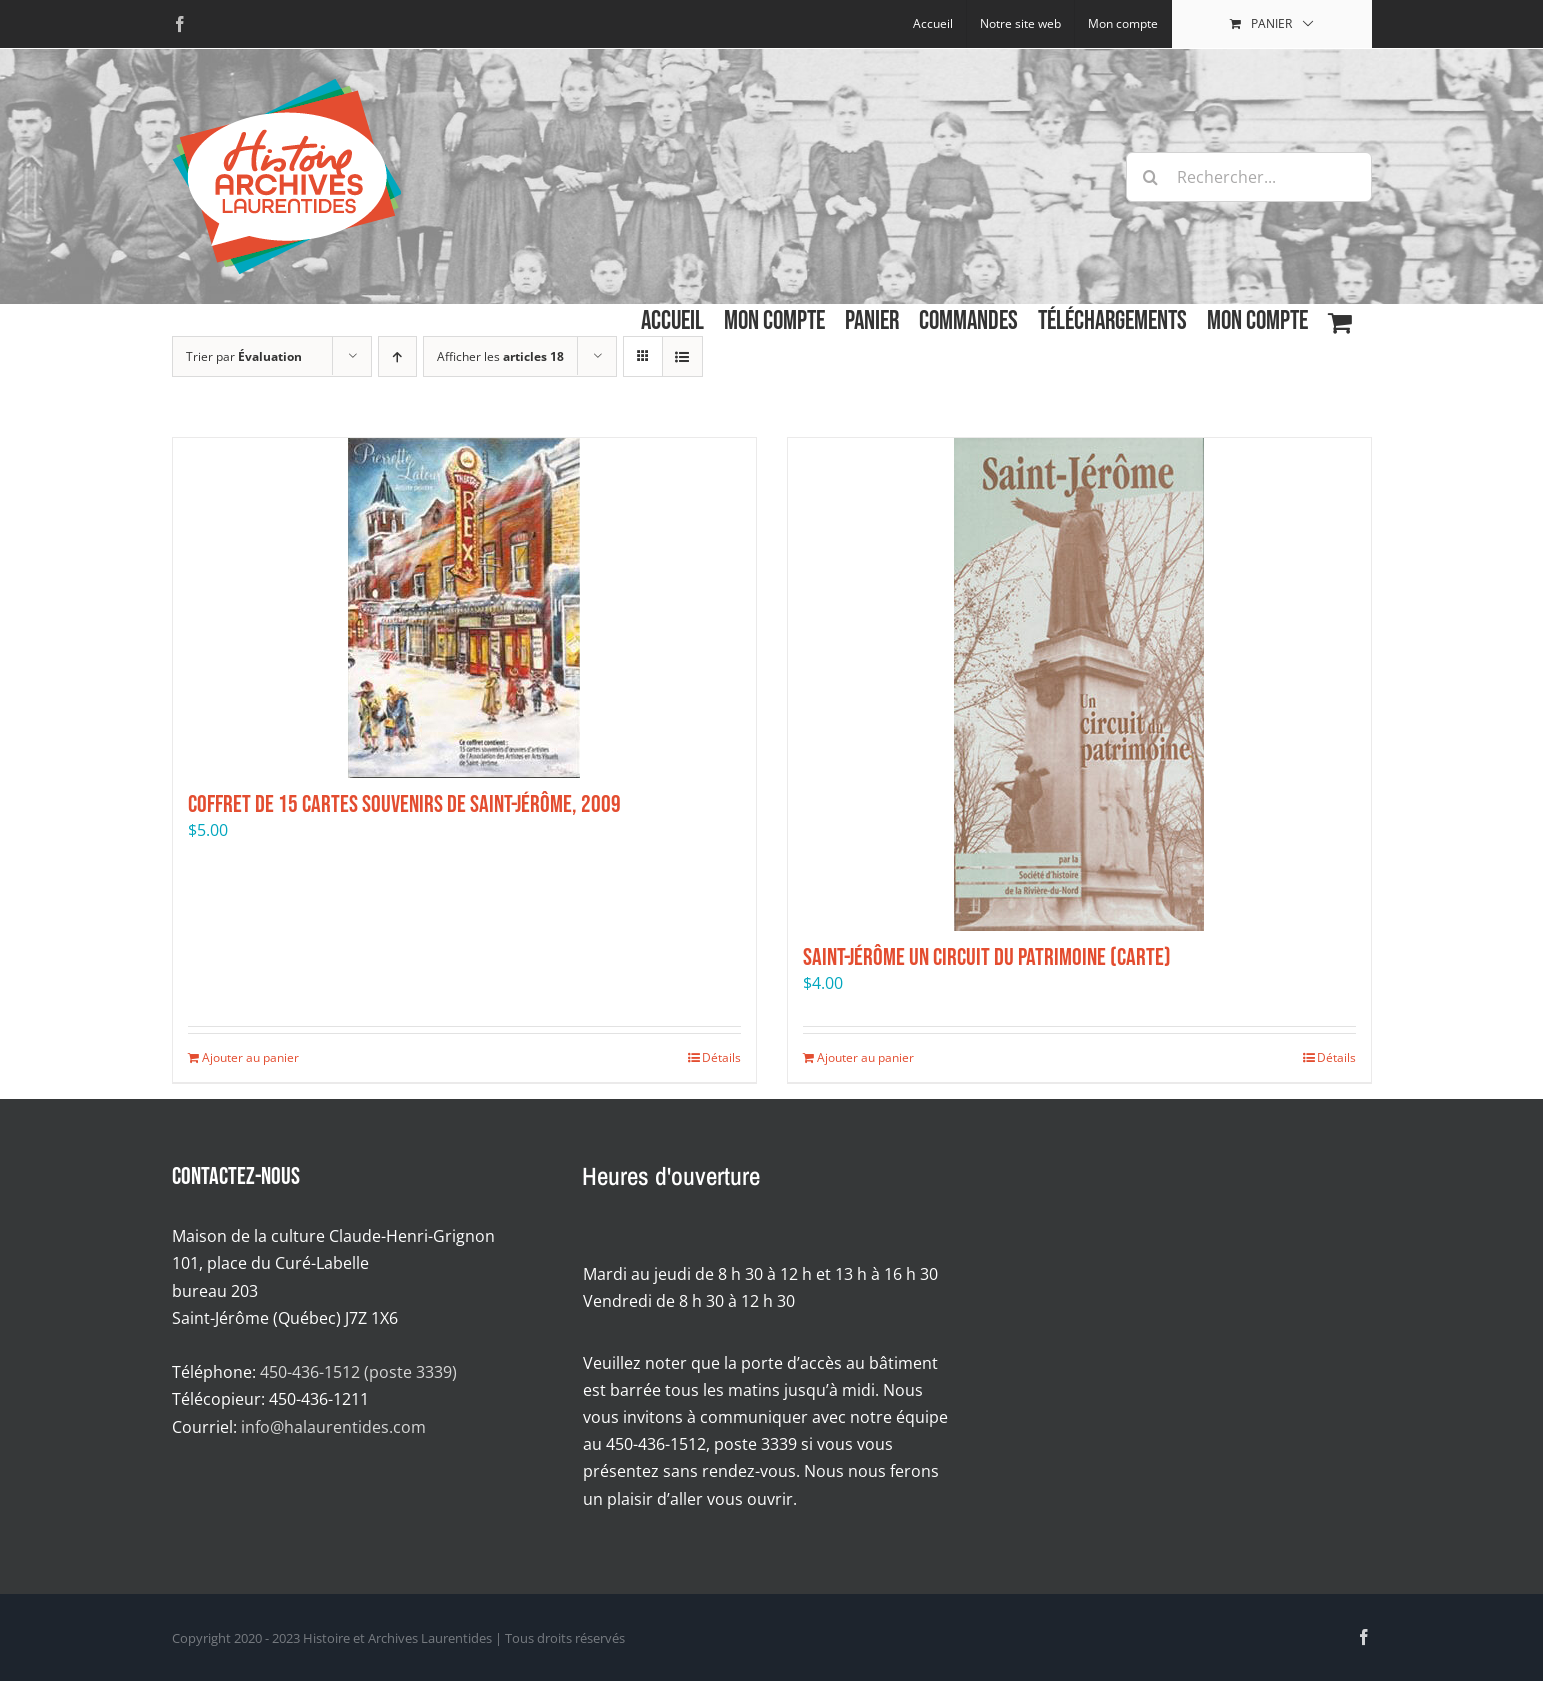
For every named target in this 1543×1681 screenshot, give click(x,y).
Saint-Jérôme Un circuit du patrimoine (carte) (987, 957)
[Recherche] (1151, 177)
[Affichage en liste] (682, 356)
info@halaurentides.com (333, 1427)
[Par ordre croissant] (397, 356)
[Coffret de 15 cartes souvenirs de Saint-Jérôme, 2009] (464, 608)
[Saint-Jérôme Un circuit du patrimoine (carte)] (1079, 684)
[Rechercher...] (1249, 177)
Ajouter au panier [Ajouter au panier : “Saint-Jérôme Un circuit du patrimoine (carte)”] (865, 1057)
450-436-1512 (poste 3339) (358, 1372)
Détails (721, 1057)
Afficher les (500, 356)
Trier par (244, 356)
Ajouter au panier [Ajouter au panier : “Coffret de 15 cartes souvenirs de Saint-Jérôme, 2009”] (250, 1057)
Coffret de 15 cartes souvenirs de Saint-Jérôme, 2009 (404, 804)
